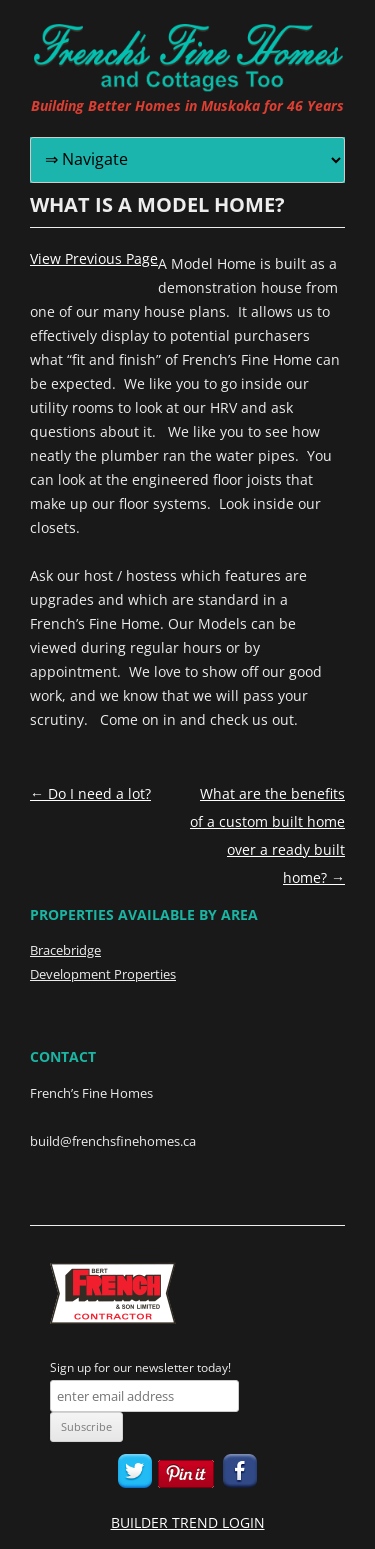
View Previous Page (94, 259)
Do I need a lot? (90, 793)
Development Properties (103, 974)
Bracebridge (65, 950)
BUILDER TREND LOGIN (188, 1522)
